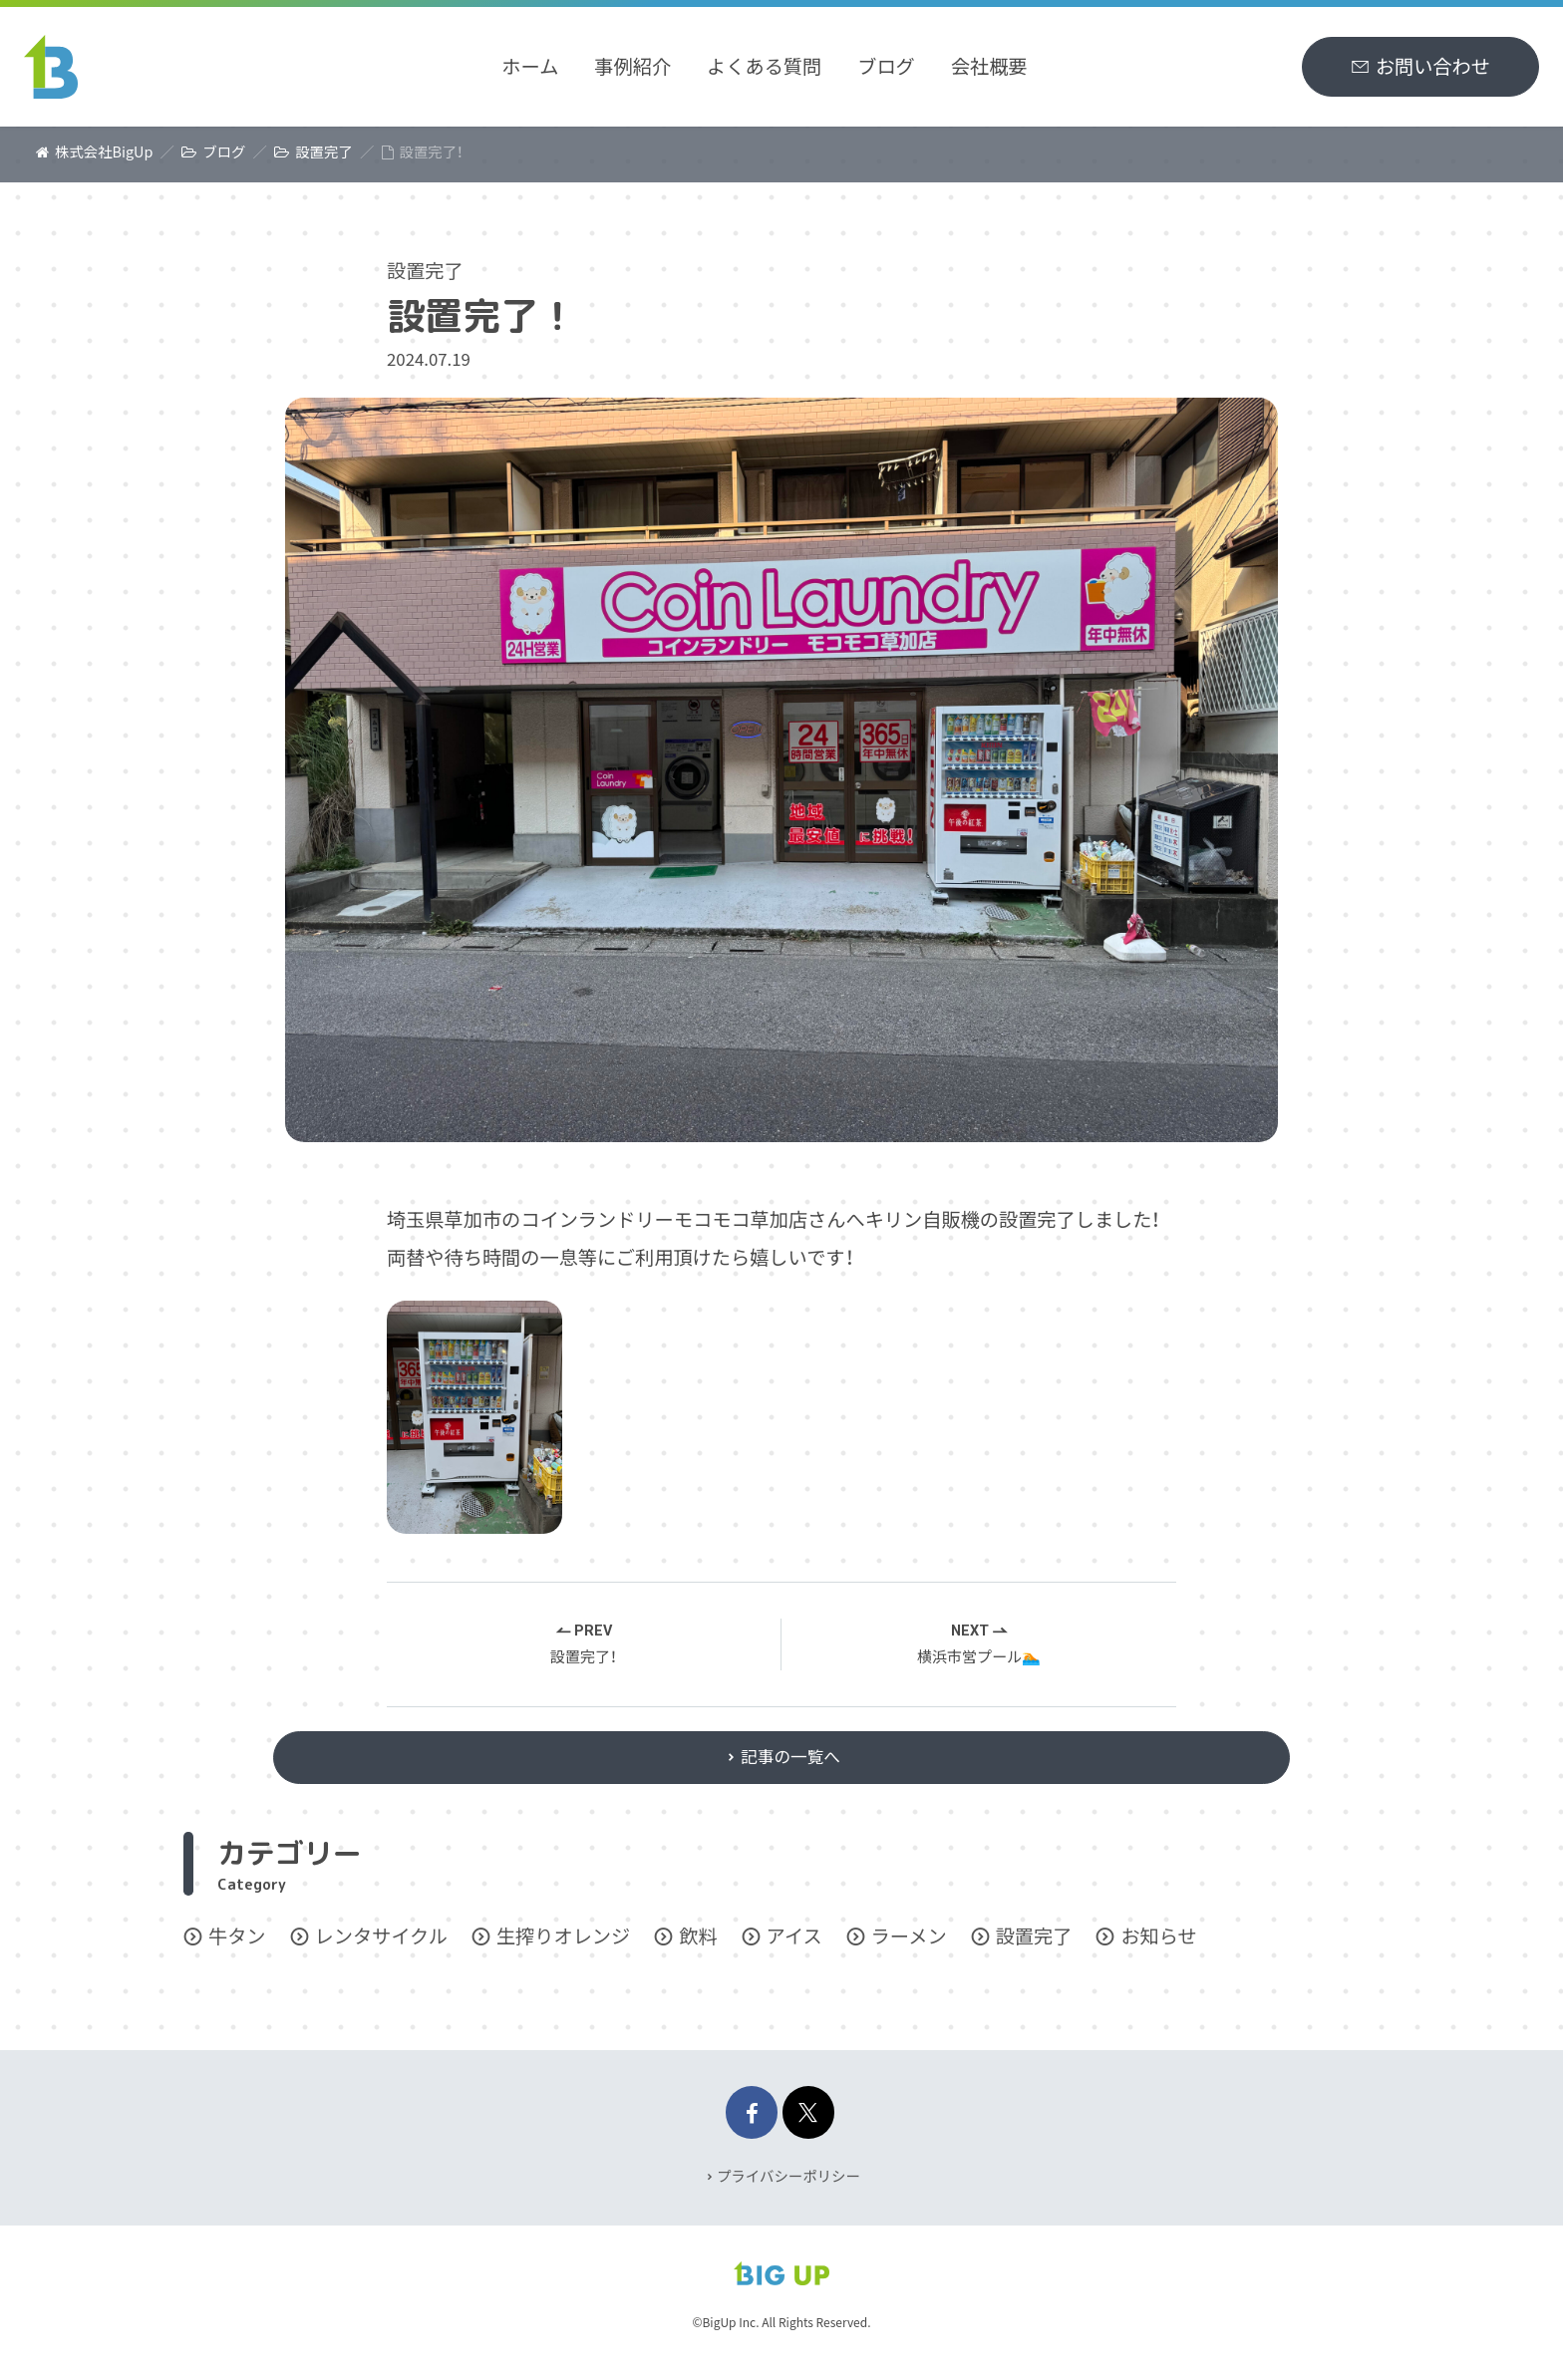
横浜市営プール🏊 (979, 1659)
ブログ (886, 66)
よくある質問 (764, 66)
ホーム (529, 66)
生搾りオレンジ (563, 1950)
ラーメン (909, 1950)
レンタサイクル (381, 1950)
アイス (794, 1950)
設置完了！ (584, 1659)
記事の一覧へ (792, 1767)
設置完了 (425, 270)
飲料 (698, 1950)
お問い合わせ (1433, 66)
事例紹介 (632, 66)
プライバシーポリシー (788, 2175)
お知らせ (1158, 1950)
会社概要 (989, 66)
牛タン (237, 1950)
